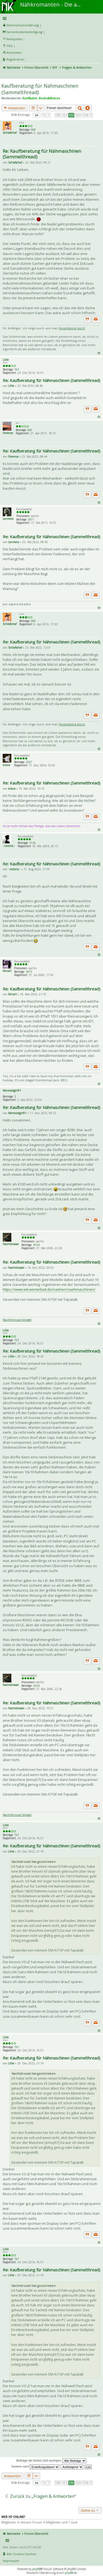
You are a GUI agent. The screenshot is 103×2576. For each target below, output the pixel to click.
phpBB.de (71, 2573)
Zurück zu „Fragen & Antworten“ (40, 2496)
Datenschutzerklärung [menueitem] (23, 25)
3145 (32, 843)
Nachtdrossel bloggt (17, 1320)
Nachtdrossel (11, 1244)
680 (29, 430)
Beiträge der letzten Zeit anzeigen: (51, 2460)
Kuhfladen (29, 98)
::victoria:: (9, 846)
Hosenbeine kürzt (72, 328)
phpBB (36, 2569)
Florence (8, 433)
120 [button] (57, 115)
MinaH (7, 971)
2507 (29, 762)
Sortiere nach (35, 2466)
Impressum (11, 2561)
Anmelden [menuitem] (14, 52)
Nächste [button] (90, 115)
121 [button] (64, 115)
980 (33, 130)
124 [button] (84, 115)
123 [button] (78, 115)
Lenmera (8, 519)
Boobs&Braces (49, 98)
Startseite (13, 67)
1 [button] (48, 115)
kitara (6, 765)
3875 (29, 972)
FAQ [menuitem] (9, 46)
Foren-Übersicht (36, 67)
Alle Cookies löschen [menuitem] (21, 2554)
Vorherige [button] (44, 115)
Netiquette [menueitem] (14, 39)
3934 (36, 1245)
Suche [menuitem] (5, 74)
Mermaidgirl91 (12, 1090)
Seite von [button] (36, 115)
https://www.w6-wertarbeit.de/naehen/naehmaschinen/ (49, 1289)
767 (16, 369)
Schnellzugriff (50, 18)
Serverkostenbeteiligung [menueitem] (24, 32)
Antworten (14, 108)
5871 (31, 519)
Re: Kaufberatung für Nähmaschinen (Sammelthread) (42, 154)
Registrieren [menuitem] (15, 59)
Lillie (6, 360)
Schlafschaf (10, 133)
